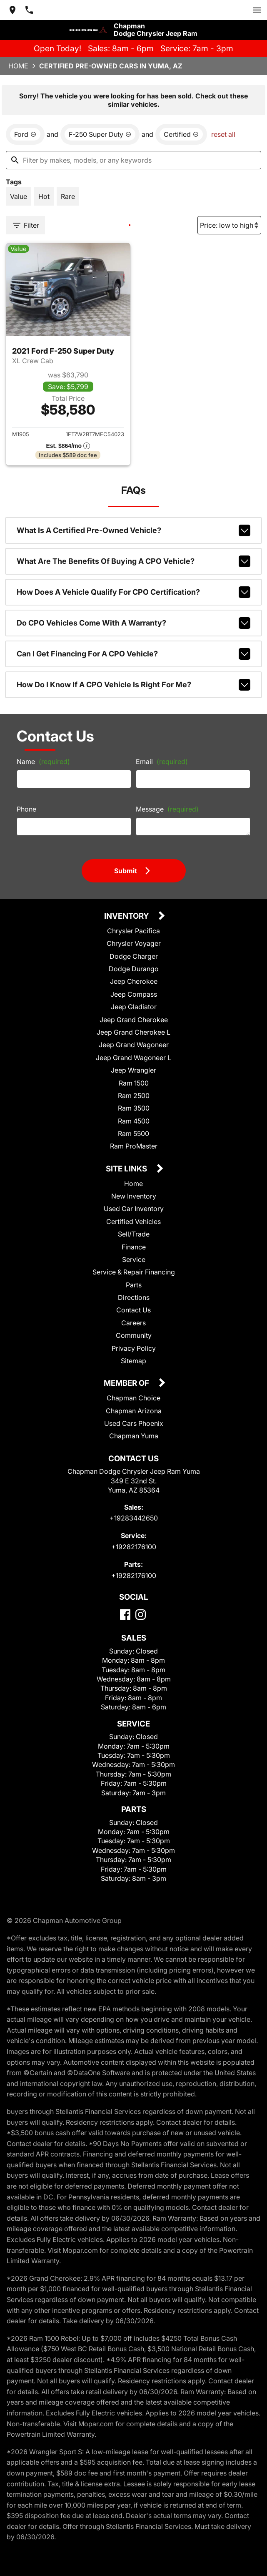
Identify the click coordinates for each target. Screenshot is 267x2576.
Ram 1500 (134, 1083)
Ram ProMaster (133, 1146)
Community (134, 1335)
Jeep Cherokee (133, 981)
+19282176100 (133, 1547)
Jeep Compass (133, 994)
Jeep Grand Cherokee (134, 1019)
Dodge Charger (134, 956)
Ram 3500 (134, 1108)
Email (162, 761)
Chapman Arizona (134, 1411)
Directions (134, 1297)
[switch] (257, 10)
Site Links (127, 1169)
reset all (223, 134)
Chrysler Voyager (134, 943)
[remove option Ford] (25, 134)
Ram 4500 (134, 1121)
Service (133, 1259)
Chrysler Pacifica (133, 931)
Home (18, 66)
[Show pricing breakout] (68, 445)
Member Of (127, 1383)
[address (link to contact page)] (12, 10)
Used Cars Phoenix (133, 1423)
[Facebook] (125, 1614)
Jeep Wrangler (133, 1070)
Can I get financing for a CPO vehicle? (134, 654)
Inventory (127, 916)
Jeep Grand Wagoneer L (133, 1057)
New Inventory (133, 1196)
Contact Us (133, 1310)
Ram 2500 (134, 1095)
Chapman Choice (133, 1398)
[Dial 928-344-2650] (29, 10)
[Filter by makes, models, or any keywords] (133, 160)
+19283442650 (134, 1518)
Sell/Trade (134, 1234)
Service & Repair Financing (133, 1272)
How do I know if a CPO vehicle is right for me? (134, 685)
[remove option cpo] (181, 134)
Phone (26, 809)
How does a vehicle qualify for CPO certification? (134, 592)
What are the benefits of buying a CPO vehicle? (134, 561)
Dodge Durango (134, 969)
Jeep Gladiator (134, 1007)
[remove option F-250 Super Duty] (100, 134)
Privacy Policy (134, 1348)
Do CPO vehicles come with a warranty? (134, 623)
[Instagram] (140, 1614)
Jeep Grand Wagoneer (134, 1044)
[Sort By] (229, 225)
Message (167, 809)
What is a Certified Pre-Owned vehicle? (134, 530)
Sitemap (133, 1361)
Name (43, 761)
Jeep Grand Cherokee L (133, 1032)
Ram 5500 (133, 1133)
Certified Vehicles (133, 1221)
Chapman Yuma (133, 1436)
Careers (133, 1323)
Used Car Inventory (134, 1208)
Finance (134, 1247)
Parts (134, 1285)
